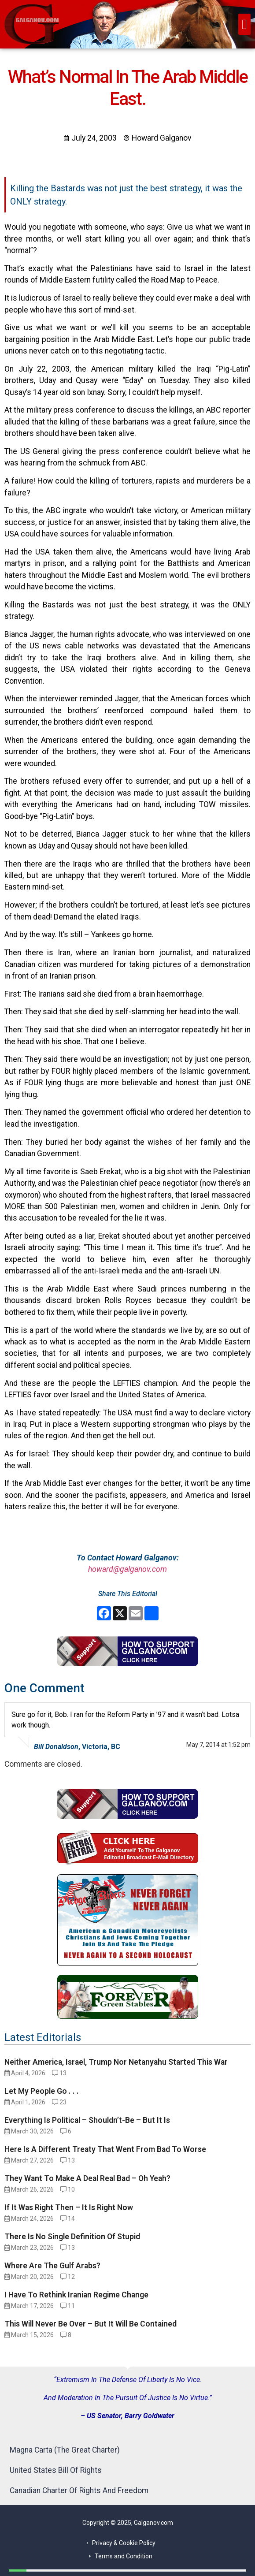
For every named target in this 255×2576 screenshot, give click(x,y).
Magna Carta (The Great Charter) (65, 2450)
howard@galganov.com (127, 1569)
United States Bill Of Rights (56, 2470)
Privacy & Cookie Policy (123, 2542)
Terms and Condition (123, 2556)
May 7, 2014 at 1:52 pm (218, 1744)
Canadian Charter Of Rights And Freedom (79, 2490)
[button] (244, 24)
